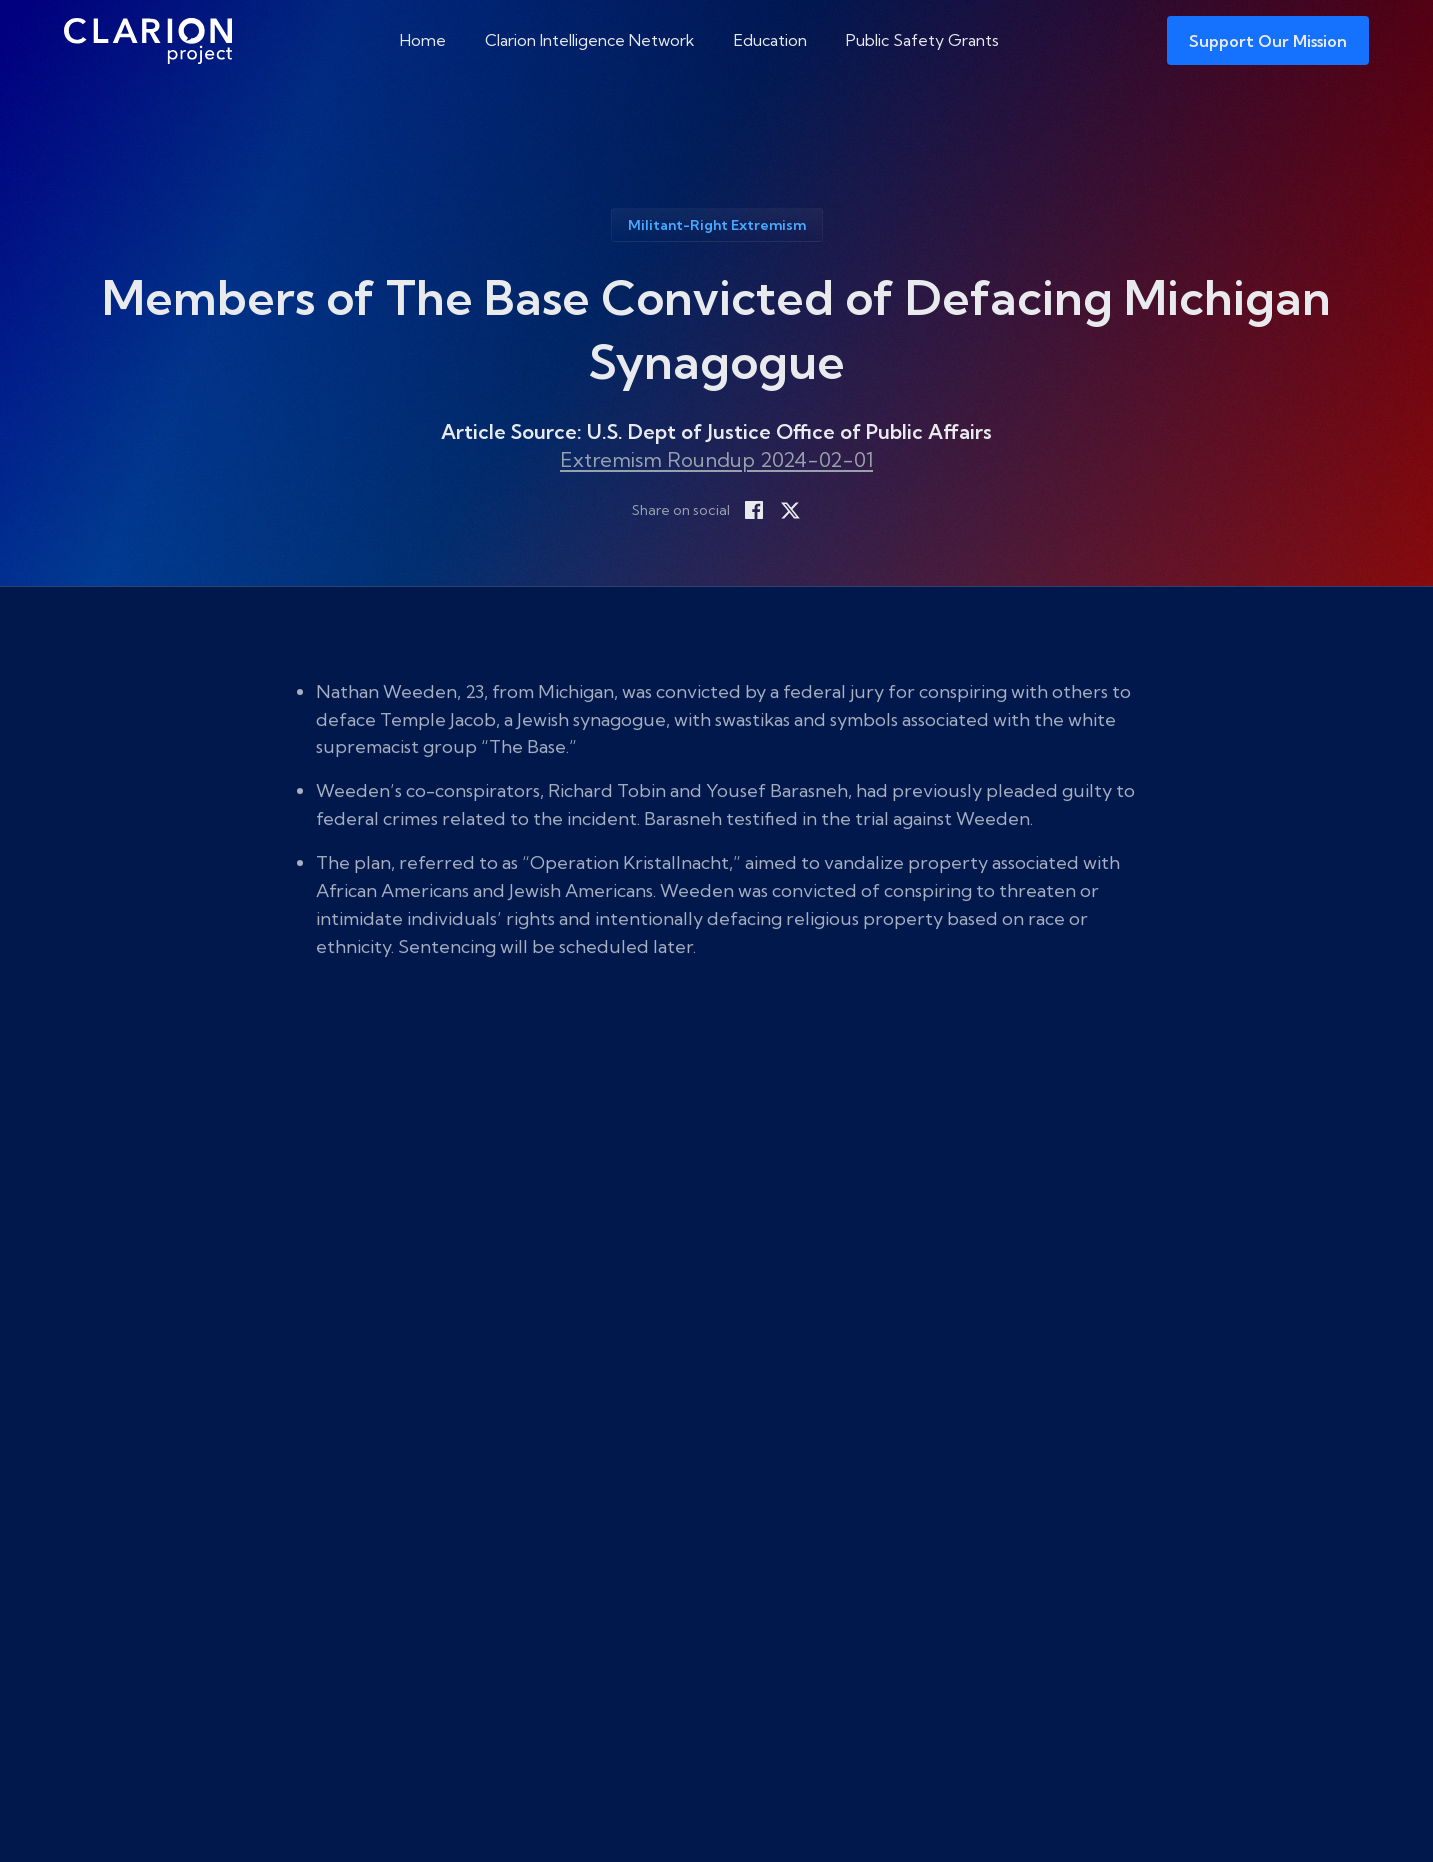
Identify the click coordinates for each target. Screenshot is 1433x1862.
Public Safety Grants (922, 40)
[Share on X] (790, 510)
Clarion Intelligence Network (590, 40)
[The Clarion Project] (148, 40)
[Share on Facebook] (754, 510)
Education (770, 40)
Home (423, 40)
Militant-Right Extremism (717, 225)
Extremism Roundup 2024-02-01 (716, 459)
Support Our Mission (1268, 41)
